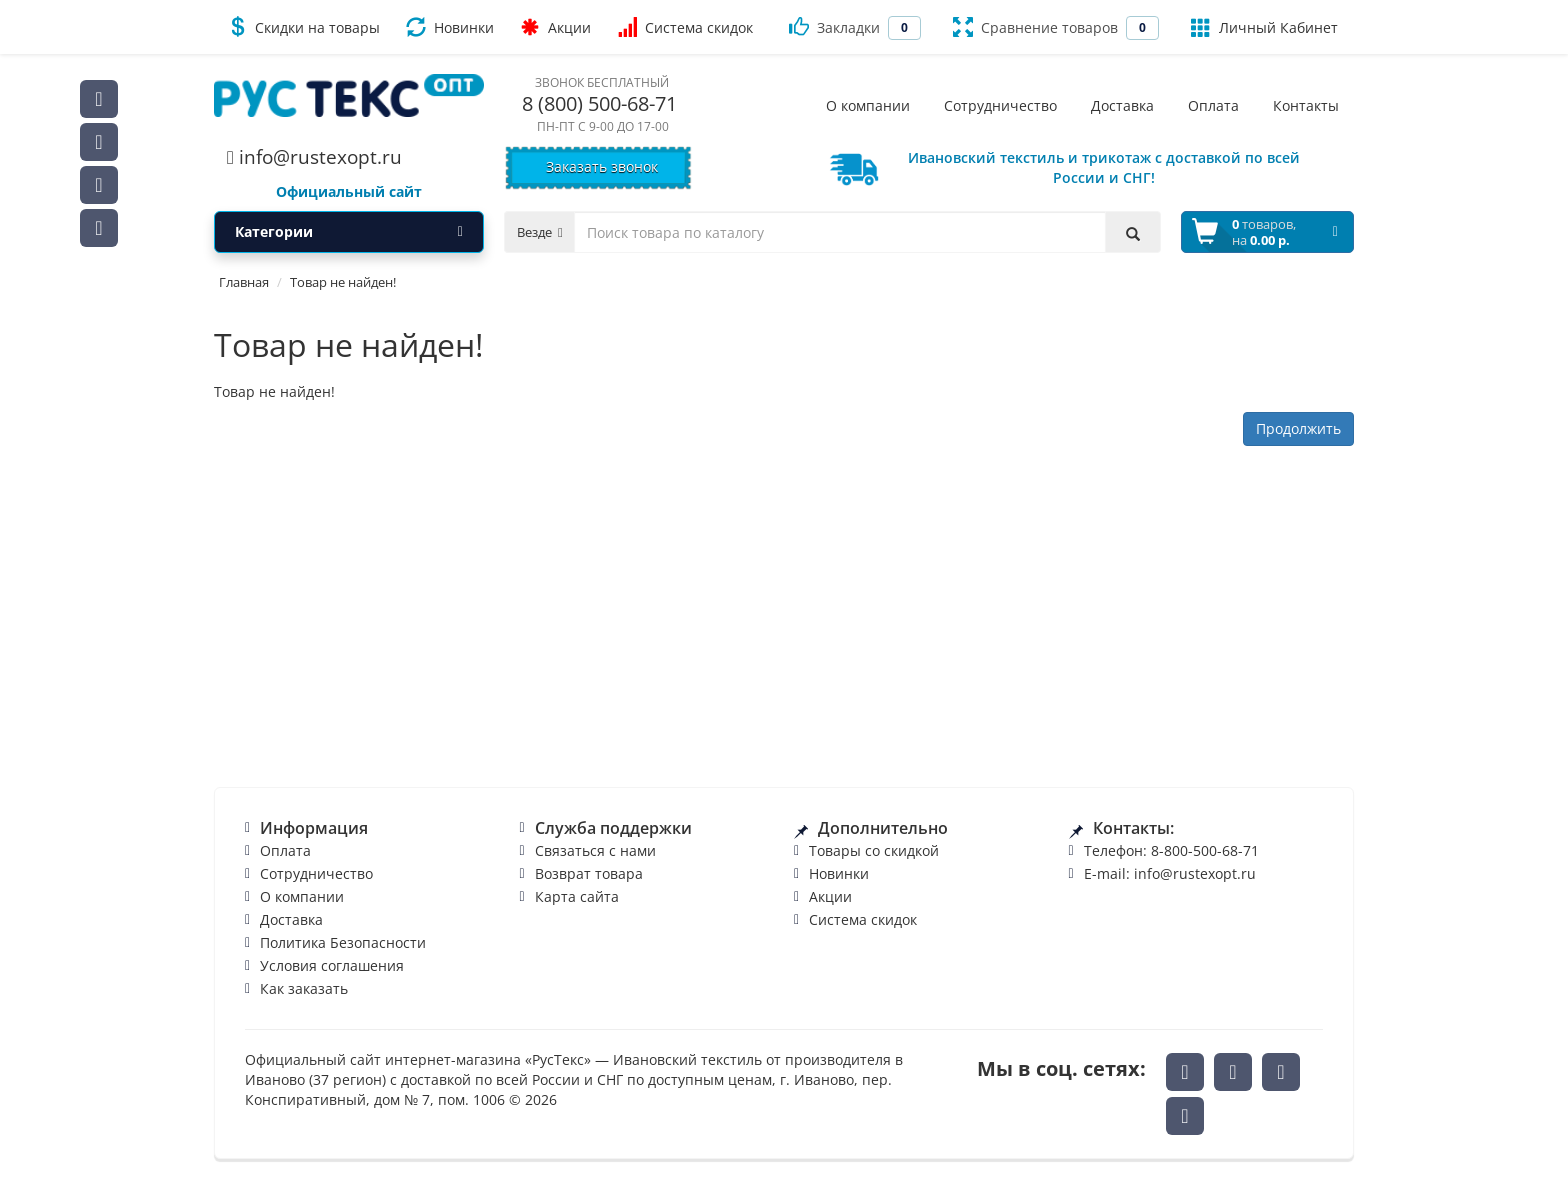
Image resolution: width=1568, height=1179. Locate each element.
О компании (302, 896)
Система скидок (685, 27)
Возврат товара (589, 873)
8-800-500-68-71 (1205, 850)
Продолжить (1298, 428)
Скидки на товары (303, 27)
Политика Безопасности (343, 942)
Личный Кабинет (1264, 27)
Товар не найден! (343, 282)
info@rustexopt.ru (314, 157)
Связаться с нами (595, 850)
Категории (349, 232)
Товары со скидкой (874, 850)
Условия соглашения (332, 965)
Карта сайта (577, 896)
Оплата (285, 850)
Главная (244, 282)
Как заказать (304, 988)
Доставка (291, 919)
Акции (555, 27)
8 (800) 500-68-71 (599, 103)
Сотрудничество (316, 873)
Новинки (450, 27)
